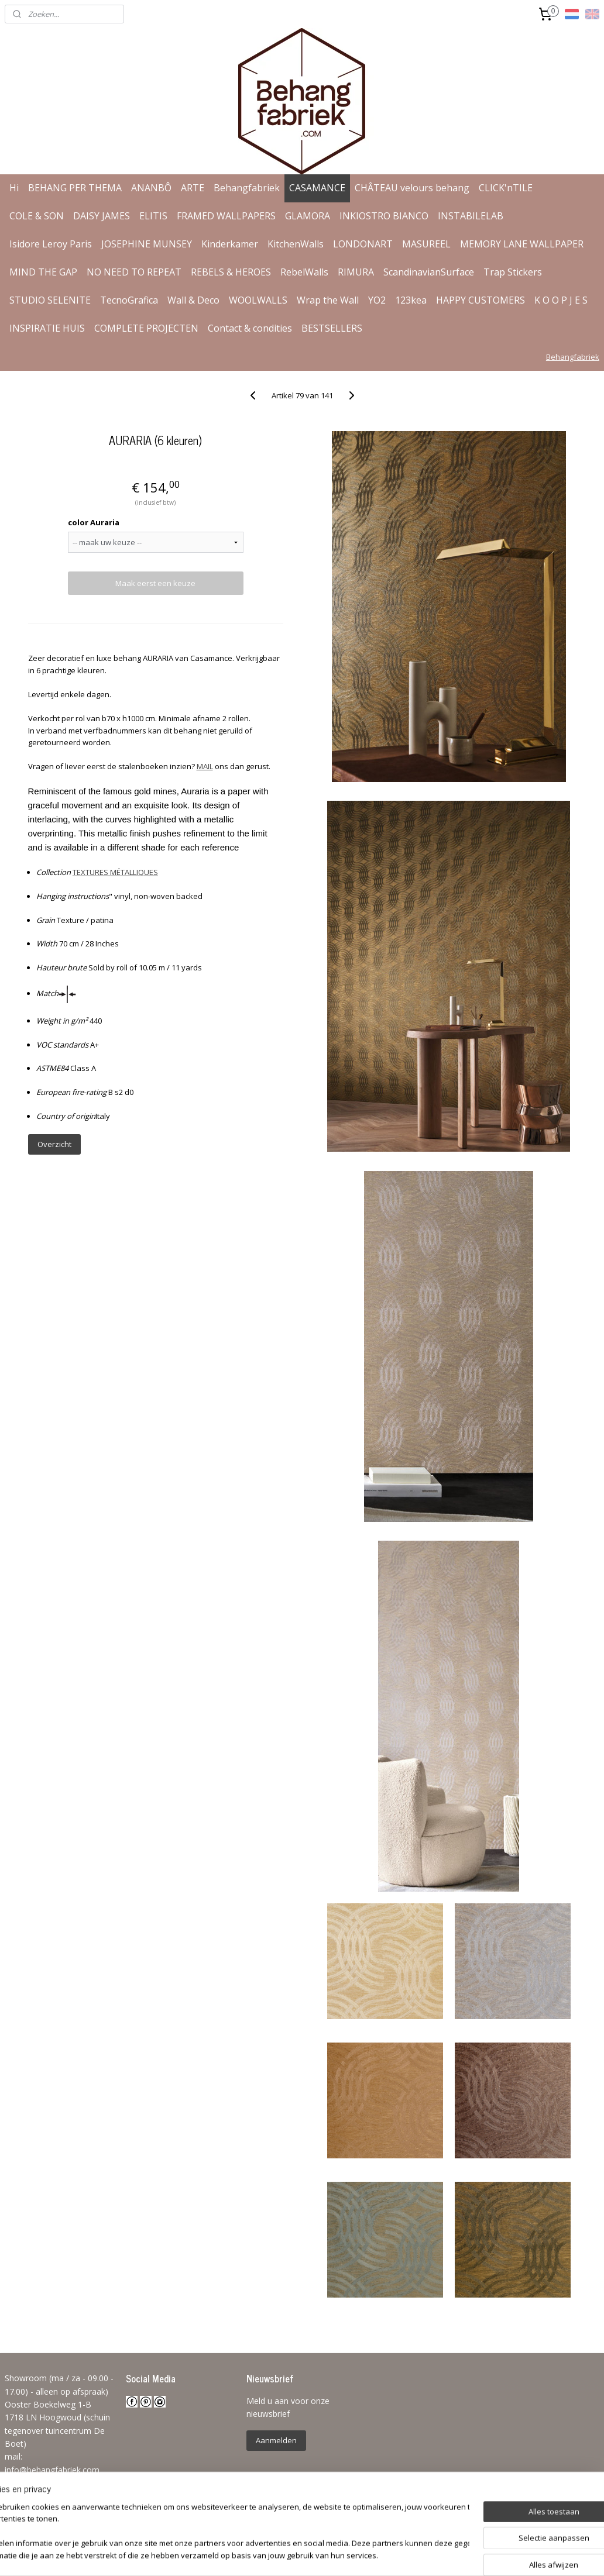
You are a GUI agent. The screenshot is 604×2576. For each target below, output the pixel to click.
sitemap (266, 2554)
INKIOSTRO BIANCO (383, 215)
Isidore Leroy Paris (50, 243)
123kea (411, 300)
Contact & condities (250, 328)
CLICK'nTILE (506, 187)
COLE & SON (36, 215)
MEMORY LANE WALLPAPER (522, 243)
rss (291, 2554)
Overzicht (54, 1144)
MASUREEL (426, 243)
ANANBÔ (151, 187)
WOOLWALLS (258, 300)
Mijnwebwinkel (438, 2554)
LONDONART (363, 243)
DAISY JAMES (101, 215)
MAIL (205, 766)
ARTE (192, 187)
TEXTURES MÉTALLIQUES (115, 872)
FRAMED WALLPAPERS (226, 215)
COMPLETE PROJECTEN (146, 328)
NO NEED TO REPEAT (134, 272)
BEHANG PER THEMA (75, 187)
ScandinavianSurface (428, 272)
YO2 (377, 300)
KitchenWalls (295, 243)
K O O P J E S (561, 300)
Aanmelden (276, 2440)
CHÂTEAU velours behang (412, 187)
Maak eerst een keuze (155, 583)
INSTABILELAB (470, 215)
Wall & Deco (193, 300)
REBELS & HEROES (231, 272)
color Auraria (93, 522)
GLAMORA (307, 215)
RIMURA (356, 272)
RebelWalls (304, 272)
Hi (14, 187)
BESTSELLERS (331, 328)
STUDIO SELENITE (50, 300)
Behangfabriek (247, 187)
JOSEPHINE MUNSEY (146, 243)
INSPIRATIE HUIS (47, 328)
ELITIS (153, 215)
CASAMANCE (317, 187)
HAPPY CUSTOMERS (480, 300)
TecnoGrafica (129, 300)
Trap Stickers (512, 272)
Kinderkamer (229, 243)
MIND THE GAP (43, 272)
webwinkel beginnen (336, 2554)
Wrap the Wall (328, 300)
